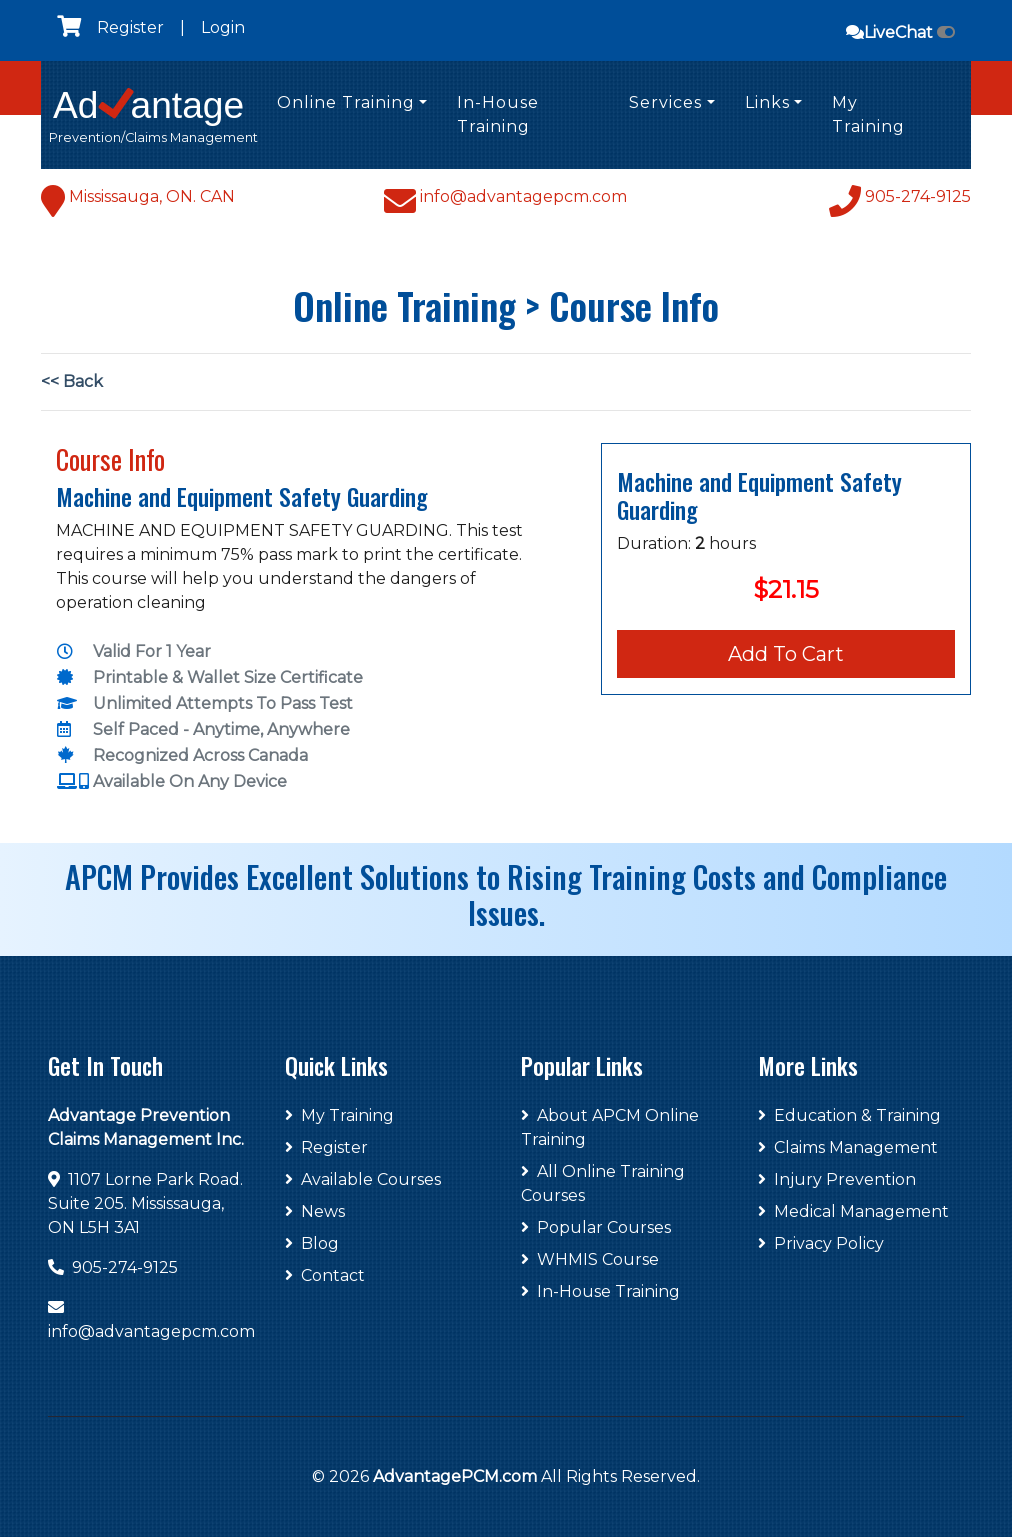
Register (130, 27)
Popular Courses (596, 1227)
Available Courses (363, 1179)
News (315, 1211)
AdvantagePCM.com (455, 1476)
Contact (325, 1275)
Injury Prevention (837, 1179)
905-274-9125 (125, 1267)
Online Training (346, 102)
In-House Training (498, 114)
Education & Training (849, 1115)
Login (223, 27)
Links (767, 102)
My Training (868, 114)
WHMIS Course (590, 1259)
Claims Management (848, 1147)
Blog (312, 1243)
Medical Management (853, 1211)
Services (665, 102)
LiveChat (900, 32)
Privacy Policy (821, 1243)
